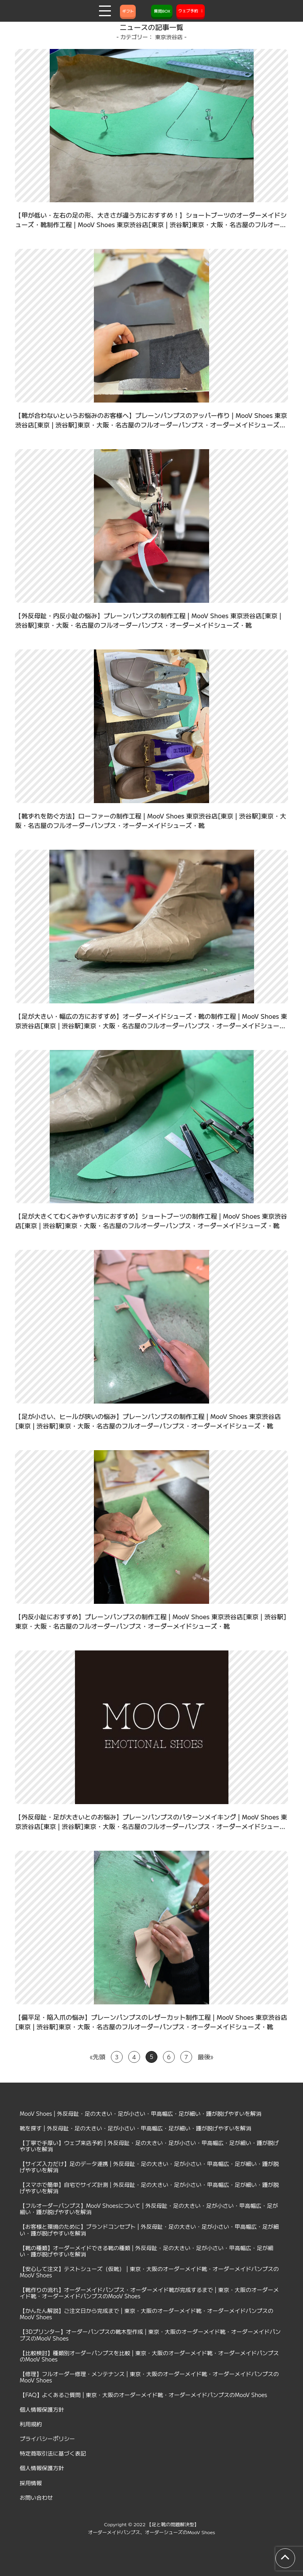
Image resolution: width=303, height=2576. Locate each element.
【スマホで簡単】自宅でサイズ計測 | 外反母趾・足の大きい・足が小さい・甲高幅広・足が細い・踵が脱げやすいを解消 (149, 2188)
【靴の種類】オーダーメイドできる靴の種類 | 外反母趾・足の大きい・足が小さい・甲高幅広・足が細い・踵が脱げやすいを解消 (146, 2251)
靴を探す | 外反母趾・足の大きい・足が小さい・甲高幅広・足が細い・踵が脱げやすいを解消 (135, 2128)
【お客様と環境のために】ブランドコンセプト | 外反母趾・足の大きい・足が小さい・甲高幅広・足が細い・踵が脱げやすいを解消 (149, 2229)
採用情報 (31, 2483)
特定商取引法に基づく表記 (53, 2453)
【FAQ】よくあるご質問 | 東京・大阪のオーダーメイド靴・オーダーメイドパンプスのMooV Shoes (143, 2395)
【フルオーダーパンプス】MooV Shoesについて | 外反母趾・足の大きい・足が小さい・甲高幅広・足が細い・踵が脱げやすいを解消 (149, 2209)
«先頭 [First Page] (97, 2056)
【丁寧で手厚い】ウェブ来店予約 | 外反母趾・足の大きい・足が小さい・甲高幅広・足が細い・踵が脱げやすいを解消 (149, 2146)
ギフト (128, 11)
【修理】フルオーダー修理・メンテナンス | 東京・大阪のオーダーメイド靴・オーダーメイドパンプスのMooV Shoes (149, 2377)
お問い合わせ (36, 2497)
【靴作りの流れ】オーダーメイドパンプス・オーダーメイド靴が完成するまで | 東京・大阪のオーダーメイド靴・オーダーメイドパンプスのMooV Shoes (149, 2293)
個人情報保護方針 (42, 2409)
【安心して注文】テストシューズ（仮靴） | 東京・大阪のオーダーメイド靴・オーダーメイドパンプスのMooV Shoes (149, 2272)
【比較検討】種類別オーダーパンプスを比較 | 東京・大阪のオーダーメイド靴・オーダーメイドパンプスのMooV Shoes (149, 2356)
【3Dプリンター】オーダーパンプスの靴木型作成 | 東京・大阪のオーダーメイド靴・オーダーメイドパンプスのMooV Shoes (150, 2335)
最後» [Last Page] (205, 2056)
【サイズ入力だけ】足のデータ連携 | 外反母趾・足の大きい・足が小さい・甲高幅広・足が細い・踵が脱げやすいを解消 (149, 2167)
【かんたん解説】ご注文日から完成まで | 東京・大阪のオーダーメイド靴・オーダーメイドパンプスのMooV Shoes (146, 2314)
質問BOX (161, 11)
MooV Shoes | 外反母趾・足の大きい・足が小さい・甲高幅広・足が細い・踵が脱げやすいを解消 (141, 2113)
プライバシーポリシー (47, 2438)
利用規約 (31, 2424)
